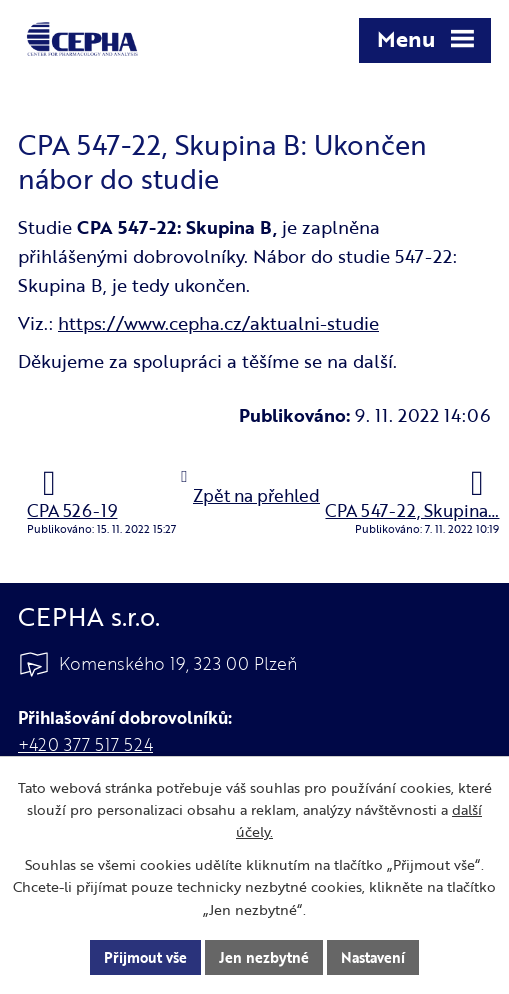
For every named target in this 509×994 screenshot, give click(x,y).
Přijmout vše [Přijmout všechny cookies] (145, 957)
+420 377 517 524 (85, 744)
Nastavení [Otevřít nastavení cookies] (373, 957)
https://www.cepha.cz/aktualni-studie (218, 323)
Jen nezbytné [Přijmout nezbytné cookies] (264, 957)
